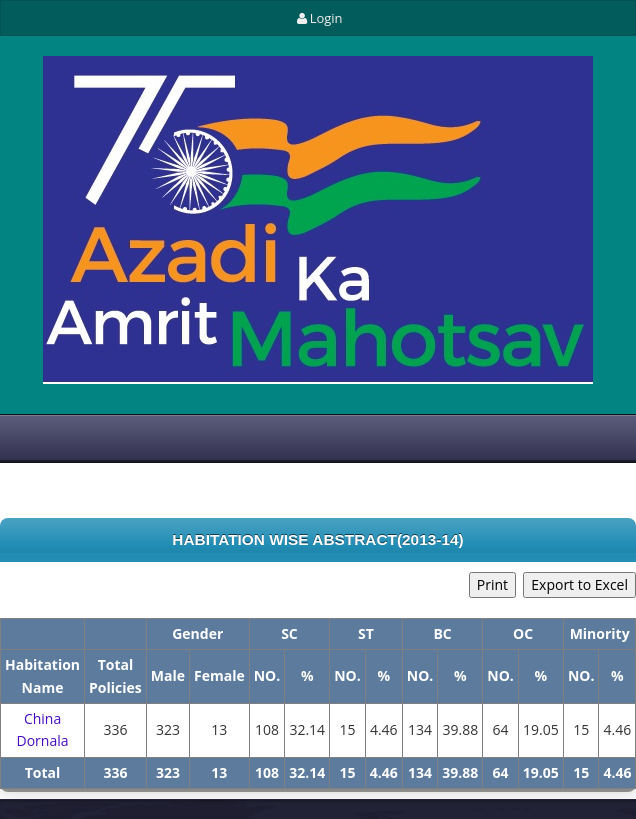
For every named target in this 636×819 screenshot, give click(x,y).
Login (317, 18)
